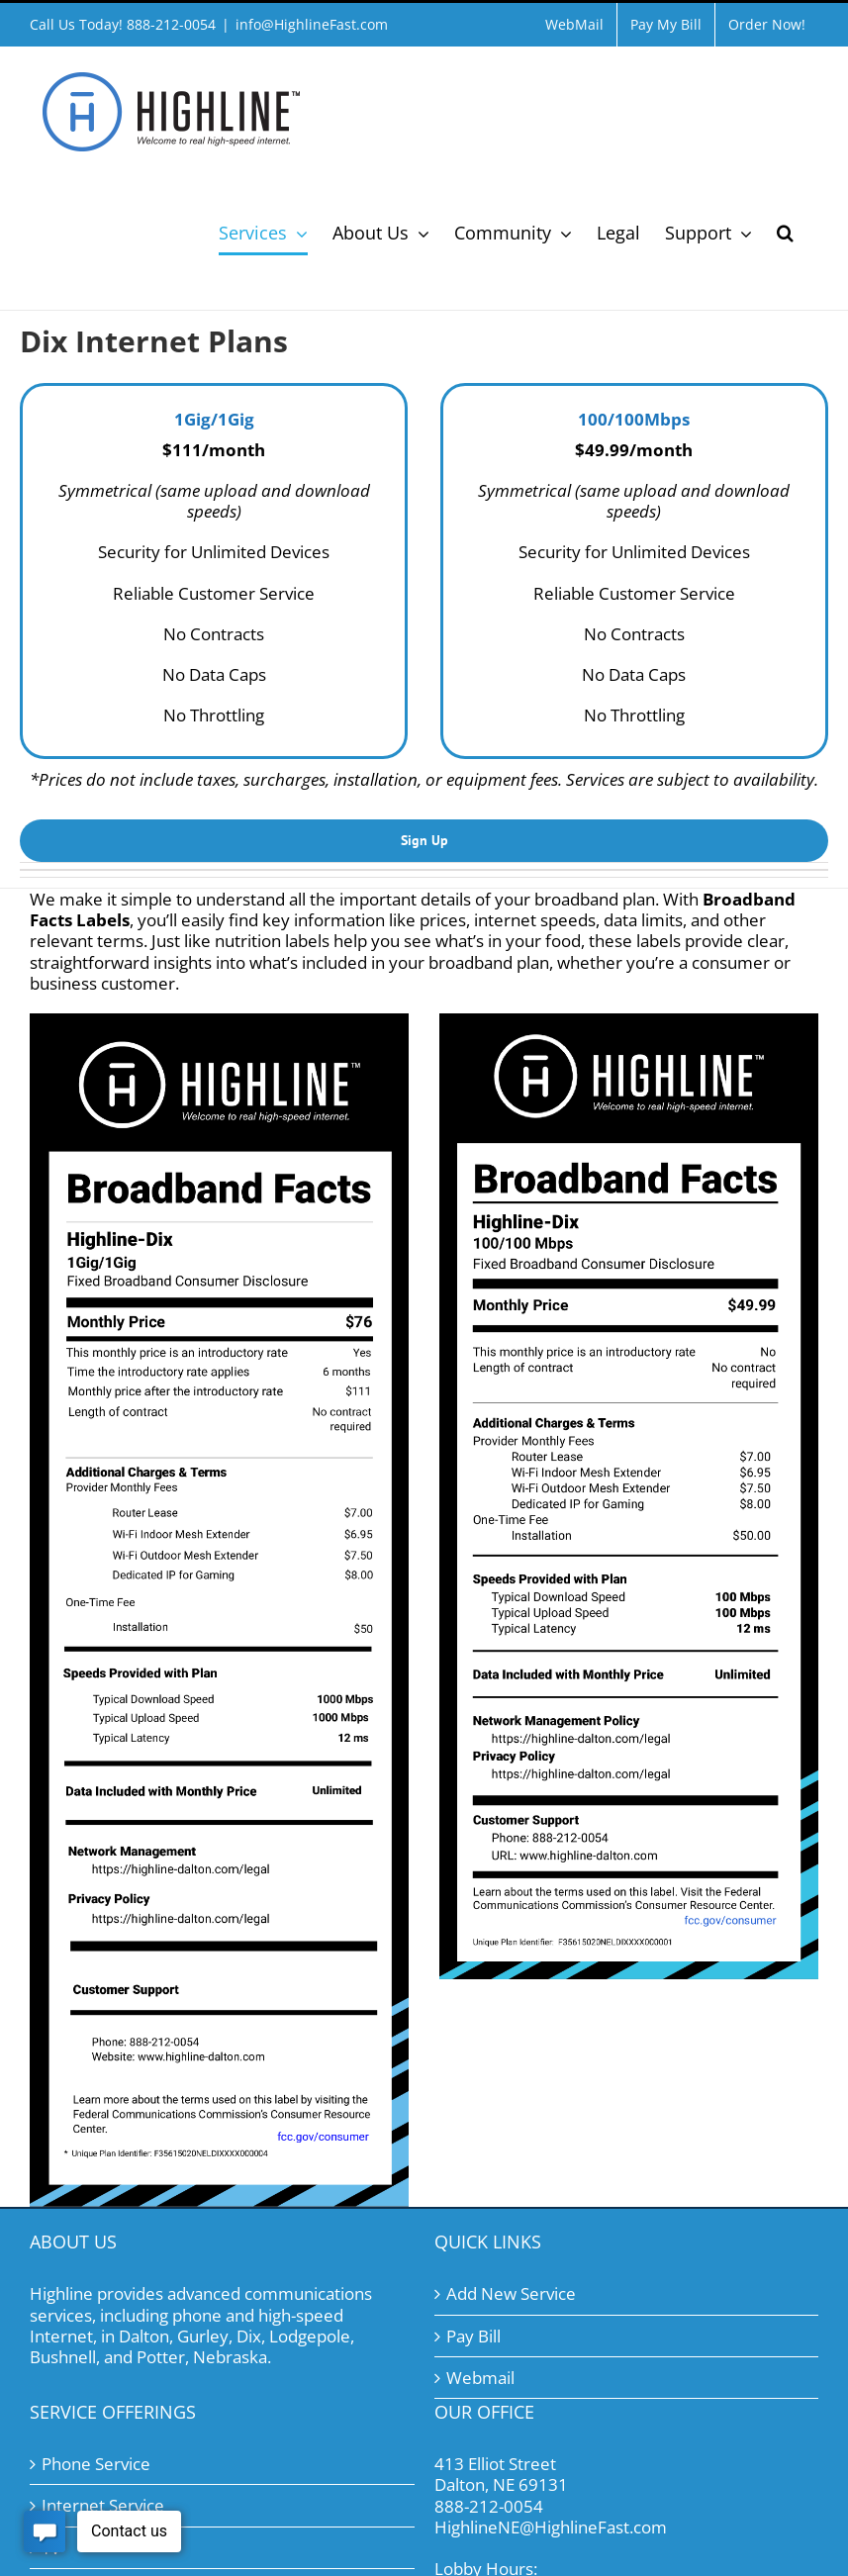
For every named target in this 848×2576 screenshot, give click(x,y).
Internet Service (103, 2505)
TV (51, 2547)
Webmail (480, 2377)
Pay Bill (473, 2336)
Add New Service (511, 2293)
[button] (785, 232)
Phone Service (96, 2463)
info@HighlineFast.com (312, 24)
